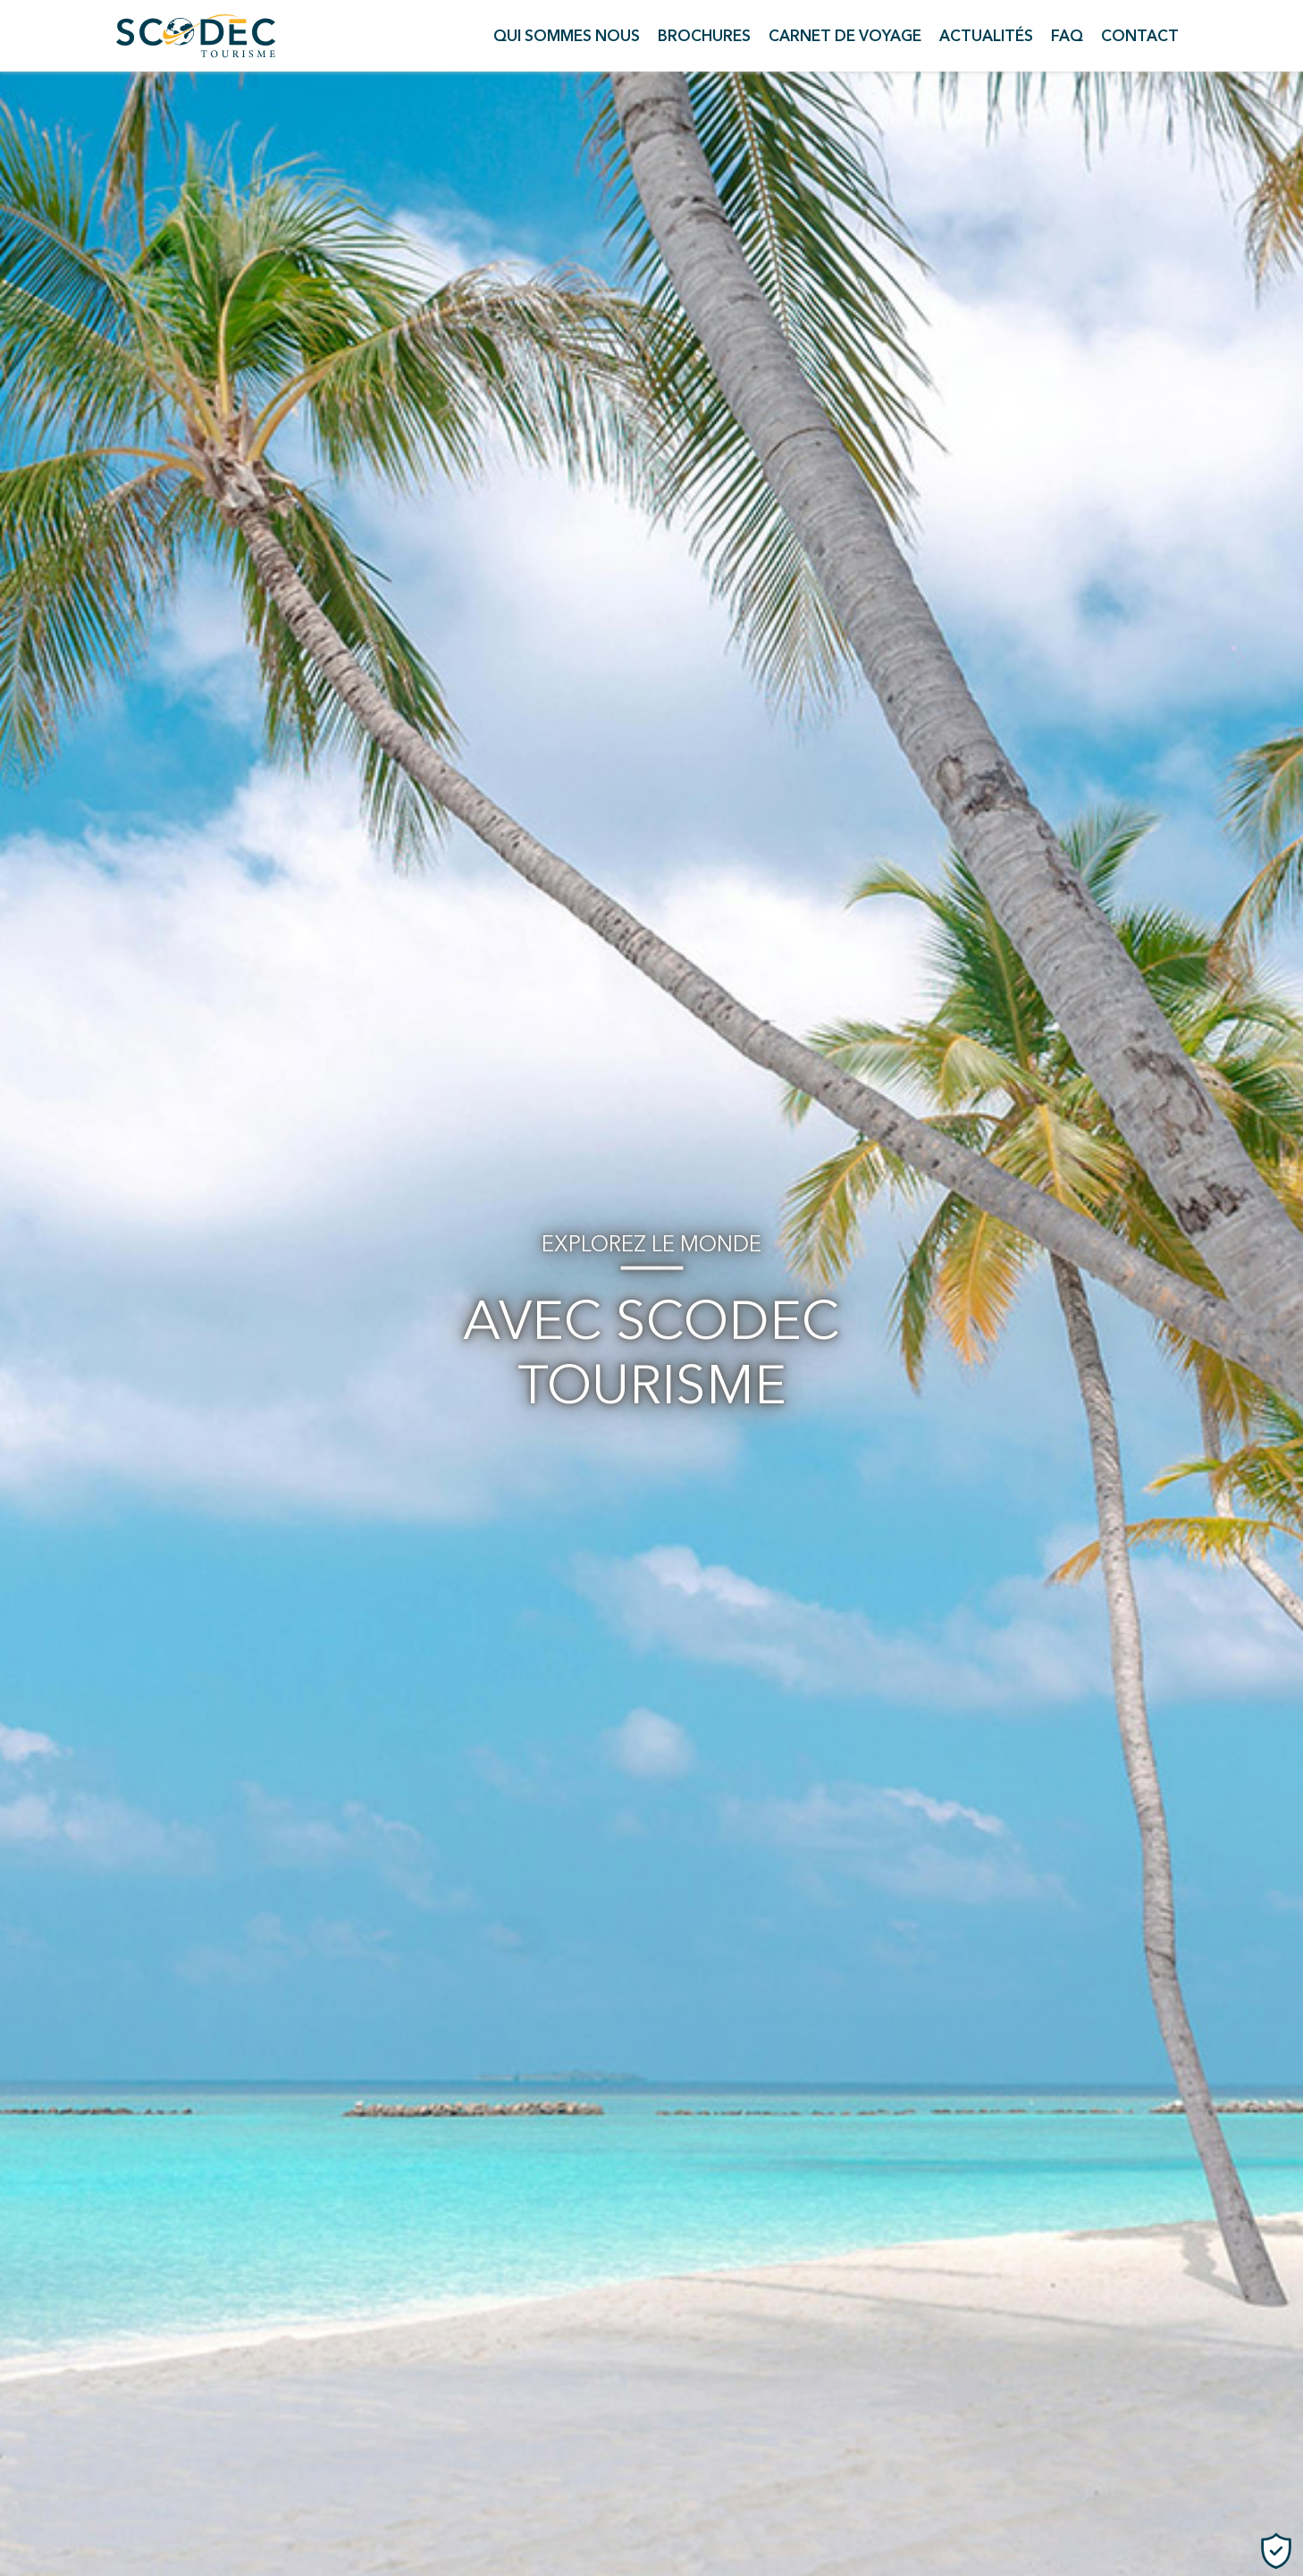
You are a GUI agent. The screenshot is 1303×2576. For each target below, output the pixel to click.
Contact (1140, 36)
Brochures (704, 36)
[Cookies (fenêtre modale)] (1276, 2551)
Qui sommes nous (566, 36)
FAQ (1067, 36)
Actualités (986, 36)
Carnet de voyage (845, 36)
